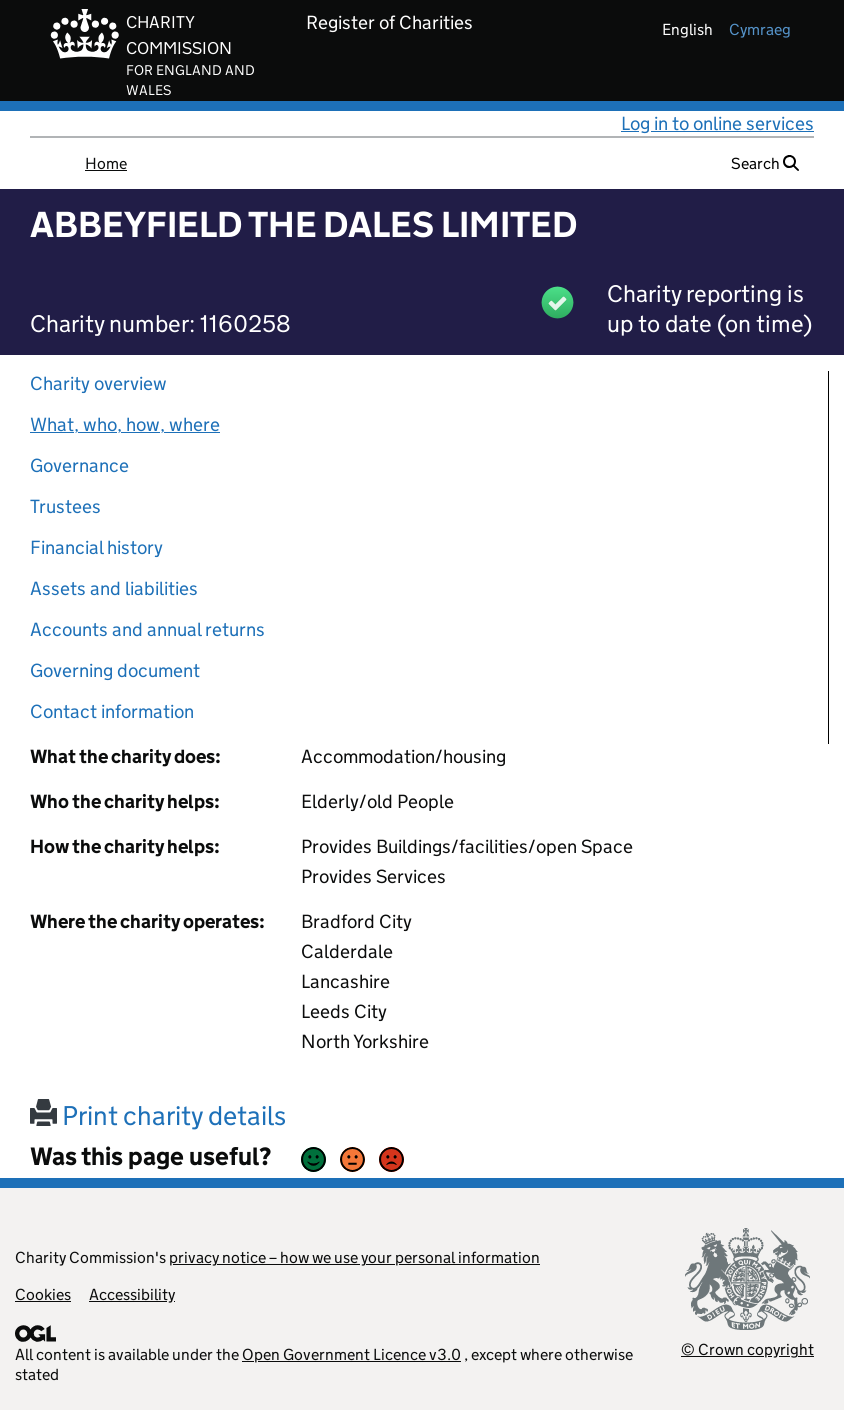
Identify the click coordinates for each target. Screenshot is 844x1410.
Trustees (65, 506)
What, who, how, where (125, 424)
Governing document (115, 670)
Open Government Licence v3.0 (351, 1354)
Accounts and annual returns (147, 629)
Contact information (112, 711)
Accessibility (132, 1294)
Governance (79, 465)
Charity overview (98, 383)
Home (106, 163)
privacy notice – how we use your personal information (354, 1257)
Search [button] (765, 163)
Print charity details (158, 1115)
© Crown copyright (747, 1349)
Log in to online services (717, 123)
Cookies (43, 1294)
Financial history (96, 547)
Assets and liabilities (114, 588)
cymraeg (760, 29)
